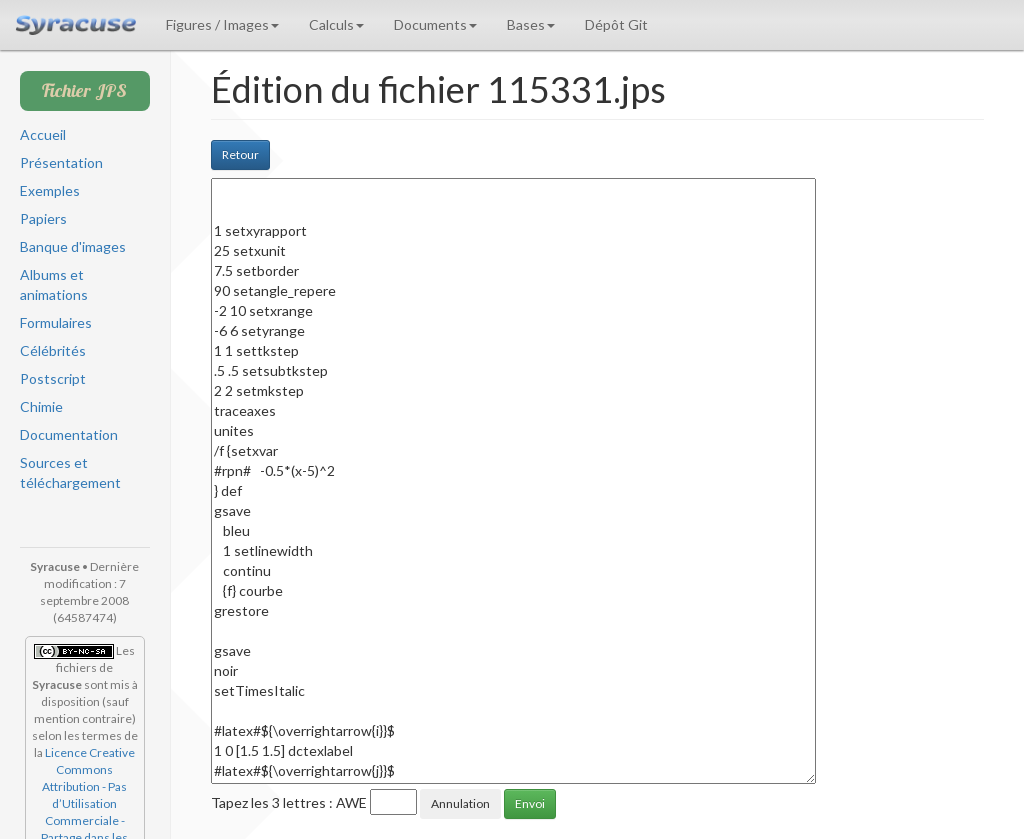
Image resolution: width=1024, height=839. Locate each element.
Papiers (43, 218)
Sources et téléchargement (70, 472)
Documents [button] (435, 24)
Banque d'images (73, 246)
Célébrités (53, 350)
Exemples (50, 190)
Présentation (61, 162)
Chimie (41, 406)
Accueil (43, 134)
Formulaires (56, 322)
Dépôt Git (616, 24)
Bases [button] (531, 24)
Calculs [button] (336, 24)
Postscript (53, 378)
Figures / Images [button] (222, 24)
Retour (240, 154)
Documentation (69, 434)
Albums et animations (54, 284)
